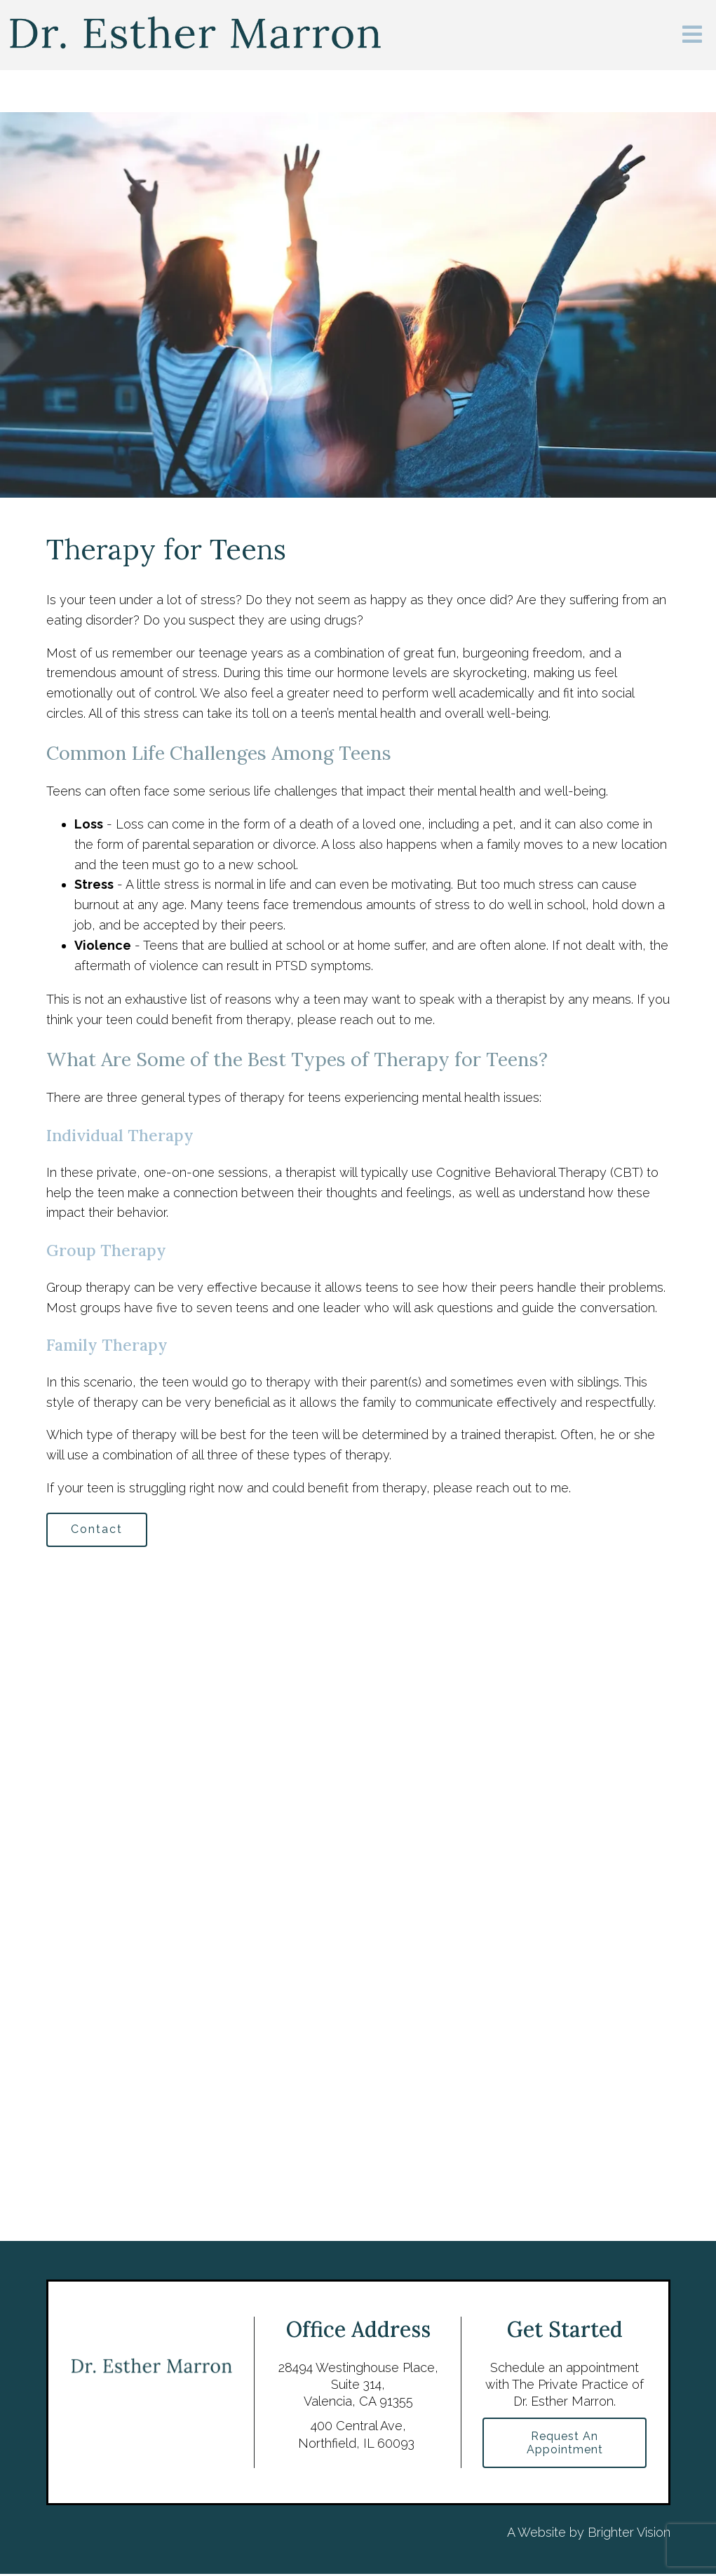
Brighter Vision (629, 2533)
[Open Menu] (692, 35)
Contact (98, 1529)
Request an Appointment (565, 2444)
